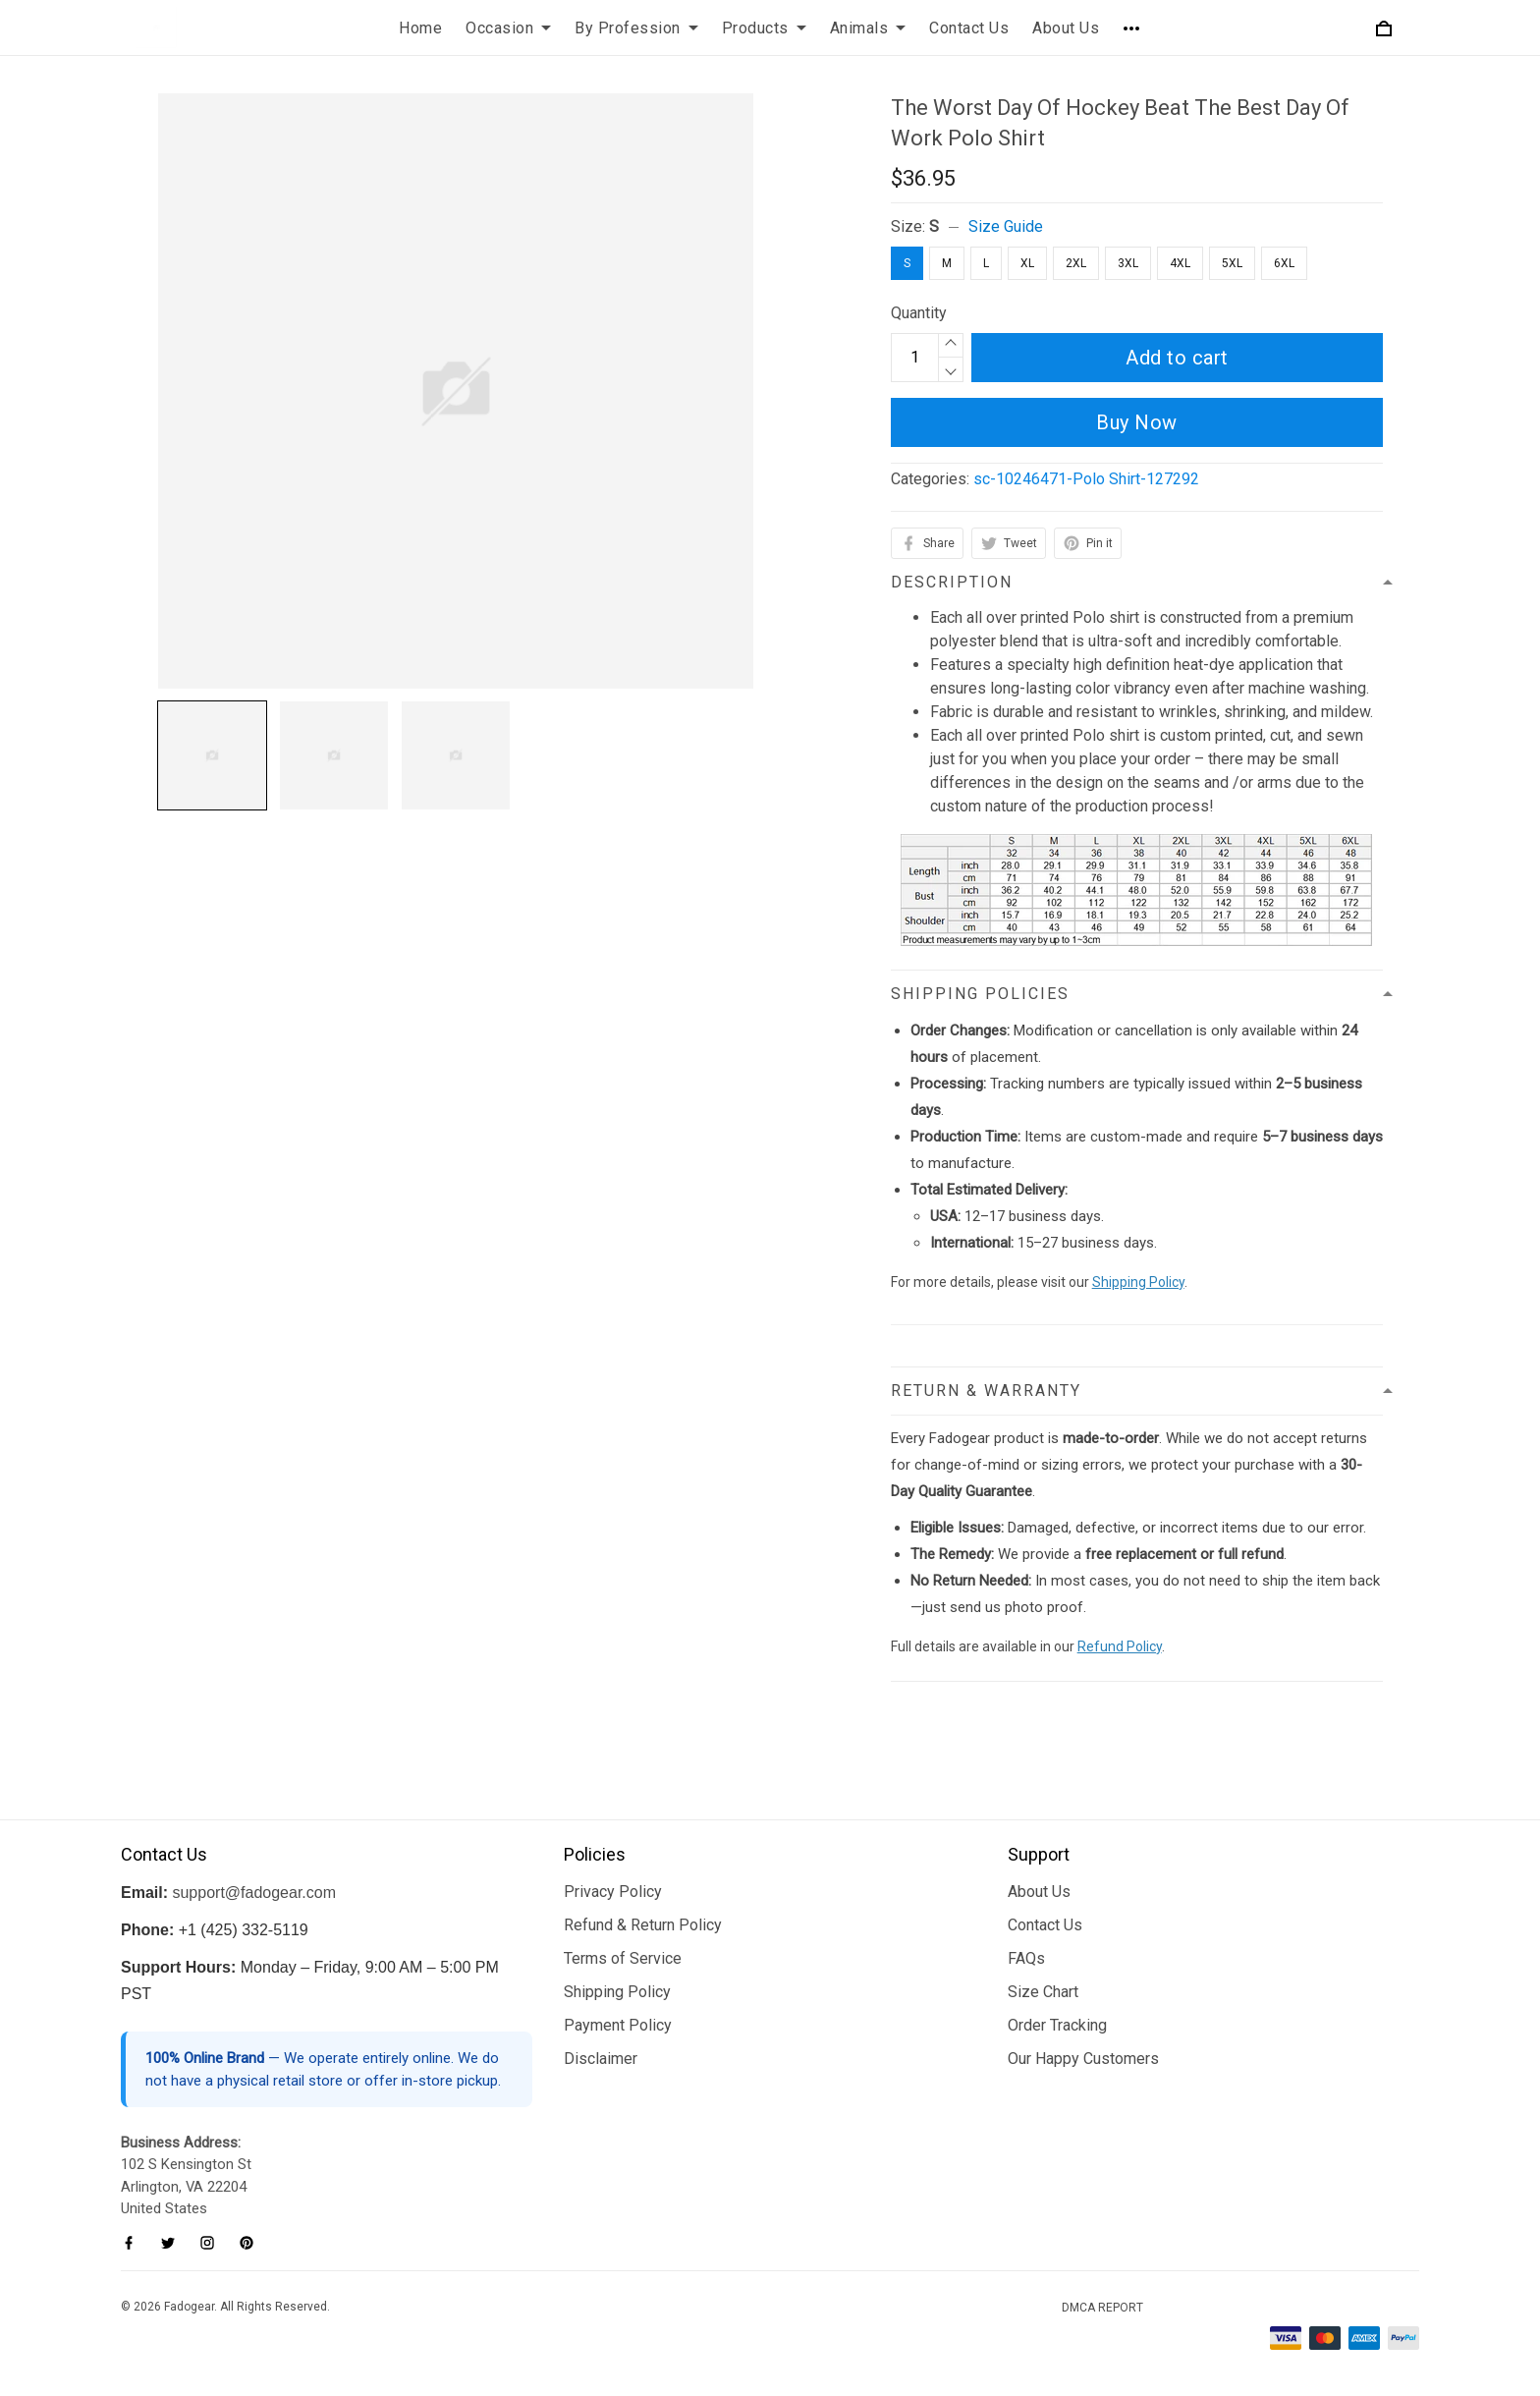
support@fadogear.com (254, 1892)
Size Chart (1043, 1991)
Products (764, 28)
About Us (1065, 28)
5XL (1232, 263)
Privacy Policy (613, 1891)
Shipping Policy (1138, 1282)
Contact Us (969, 28)
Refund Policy (1119, 1646)
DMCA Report (1102, 2307)
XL (1027, 263)
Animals (868, 28)
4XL (1180, 263)
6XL (1284, 263)
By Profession (636, 28)
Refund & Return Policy (643, 1925)
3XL (1128, 263)
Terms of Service (623, 1958)
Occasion (508, 28)
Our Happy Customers (1083, 2058)
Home (420, 28)
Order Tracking (1057, 2025)
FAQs (1026, 1958)
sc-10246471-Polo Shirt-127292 (1086, 479)
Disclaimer (600, 2058)
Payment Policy (618, 2025)
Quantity (919, 313)
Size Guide (1005, 226)
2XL (1076, 263)
